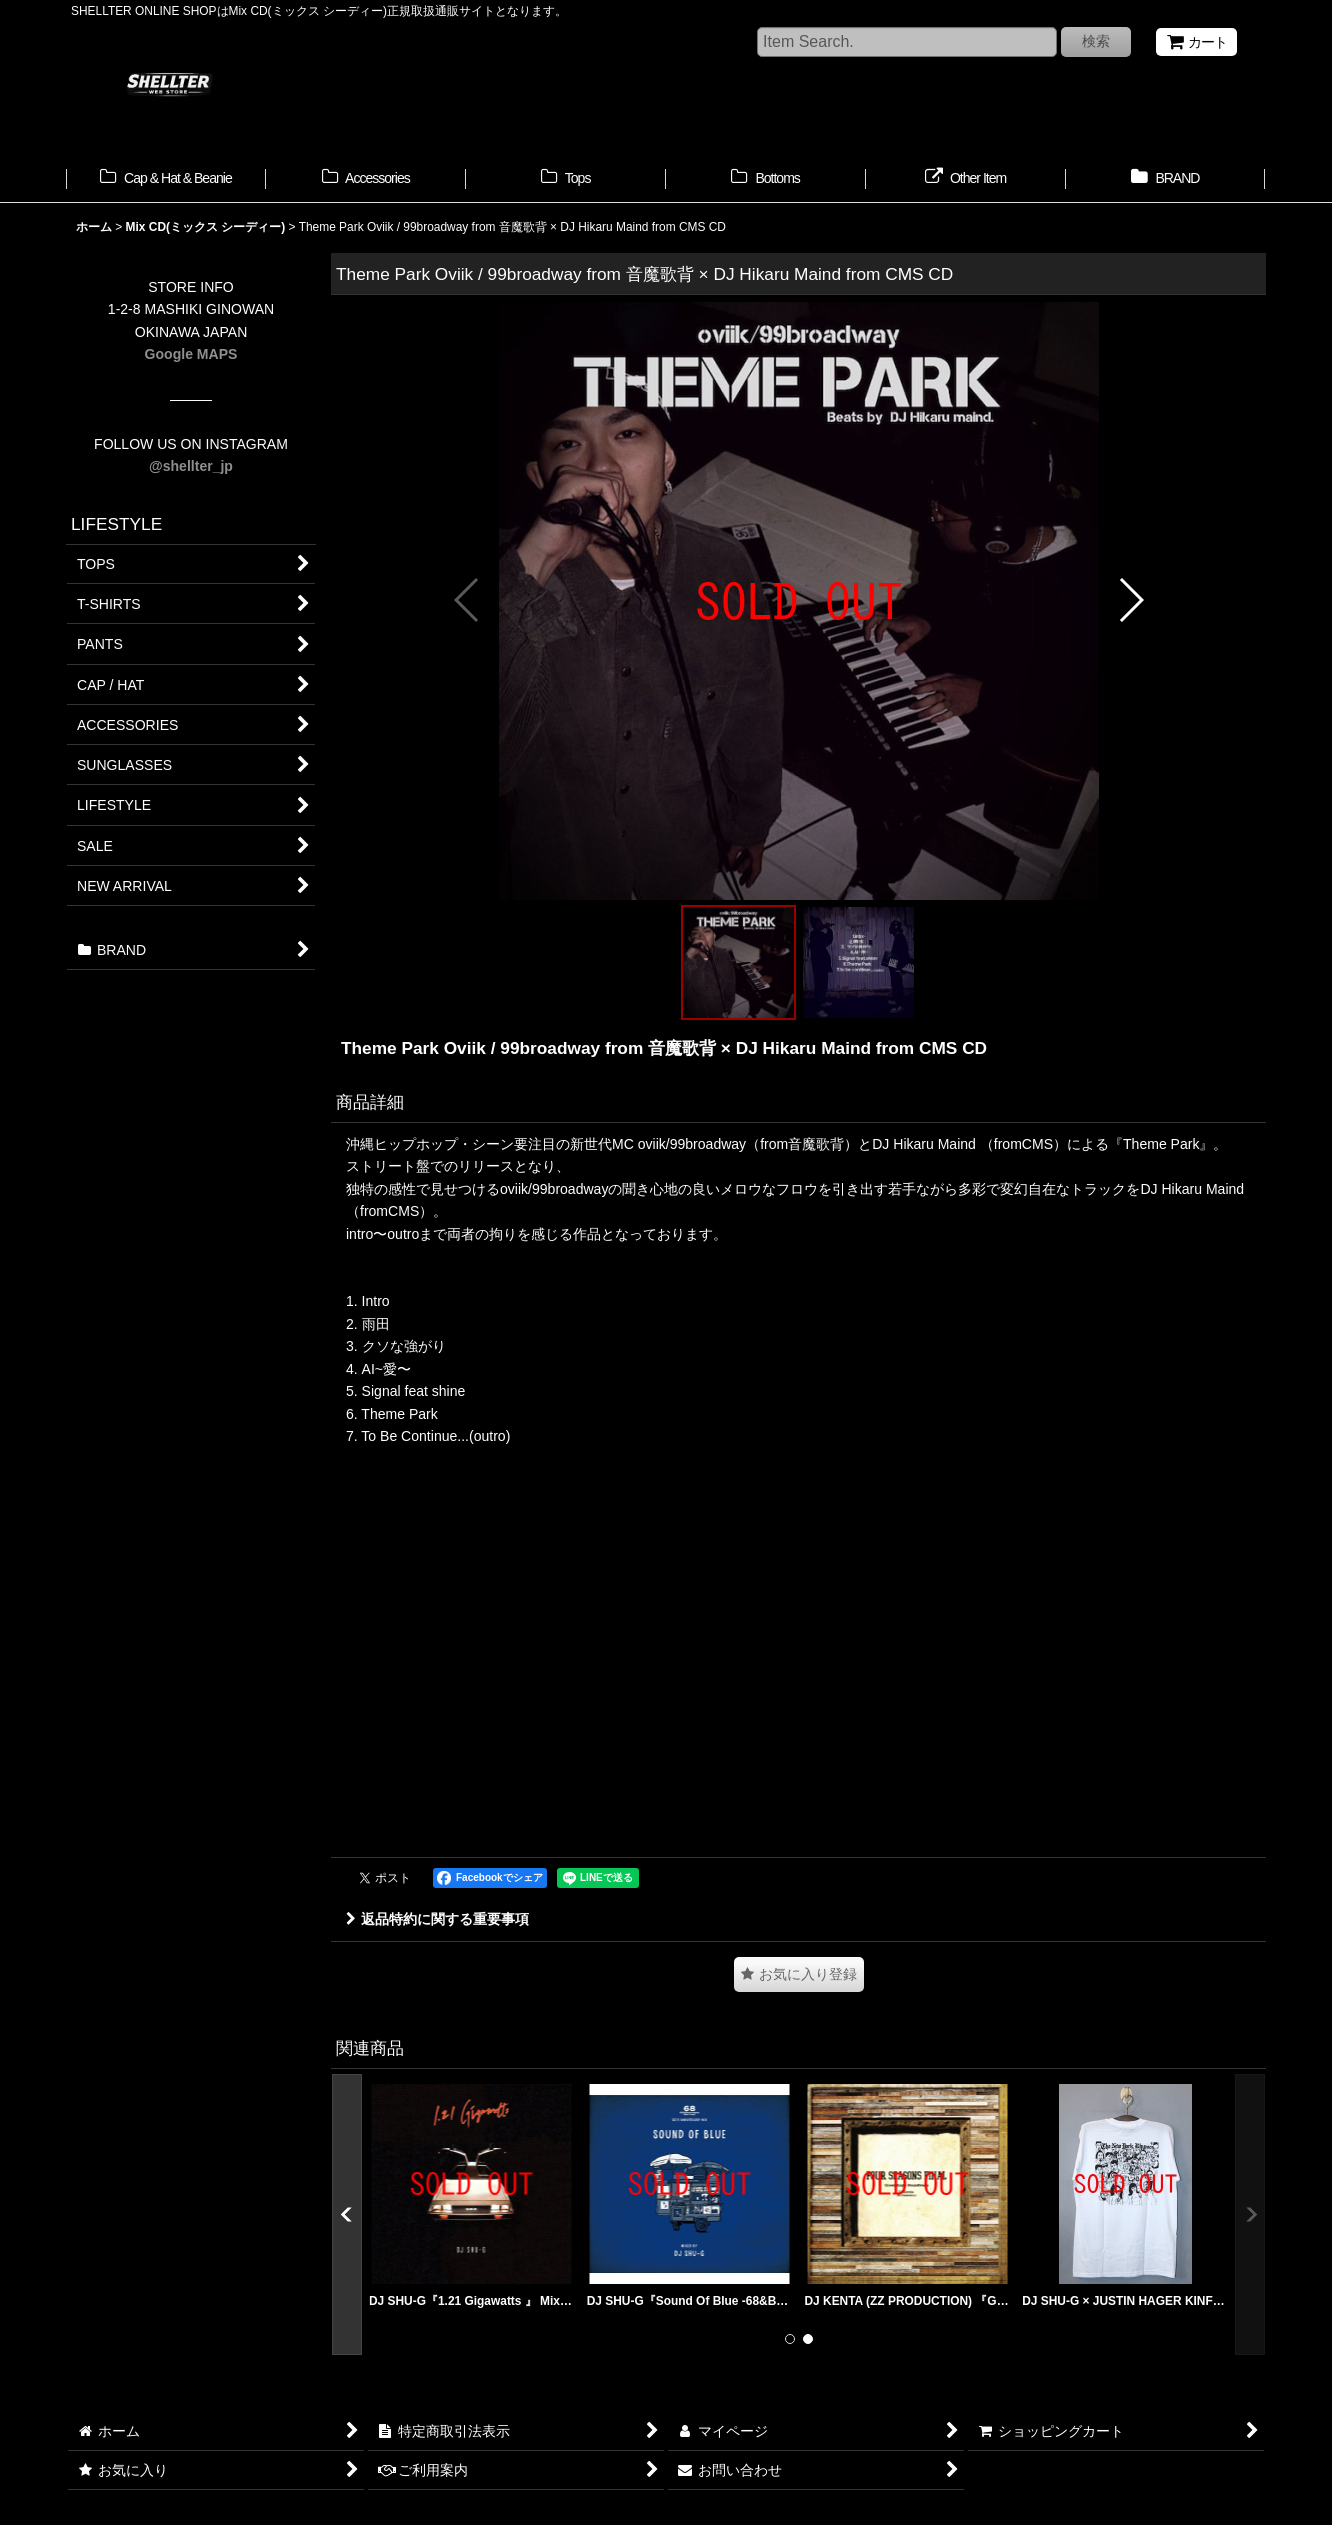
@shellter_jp (191, 466)
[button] (467, 600)
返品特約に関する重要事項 (437, 1919)
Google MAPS (191, 354)
